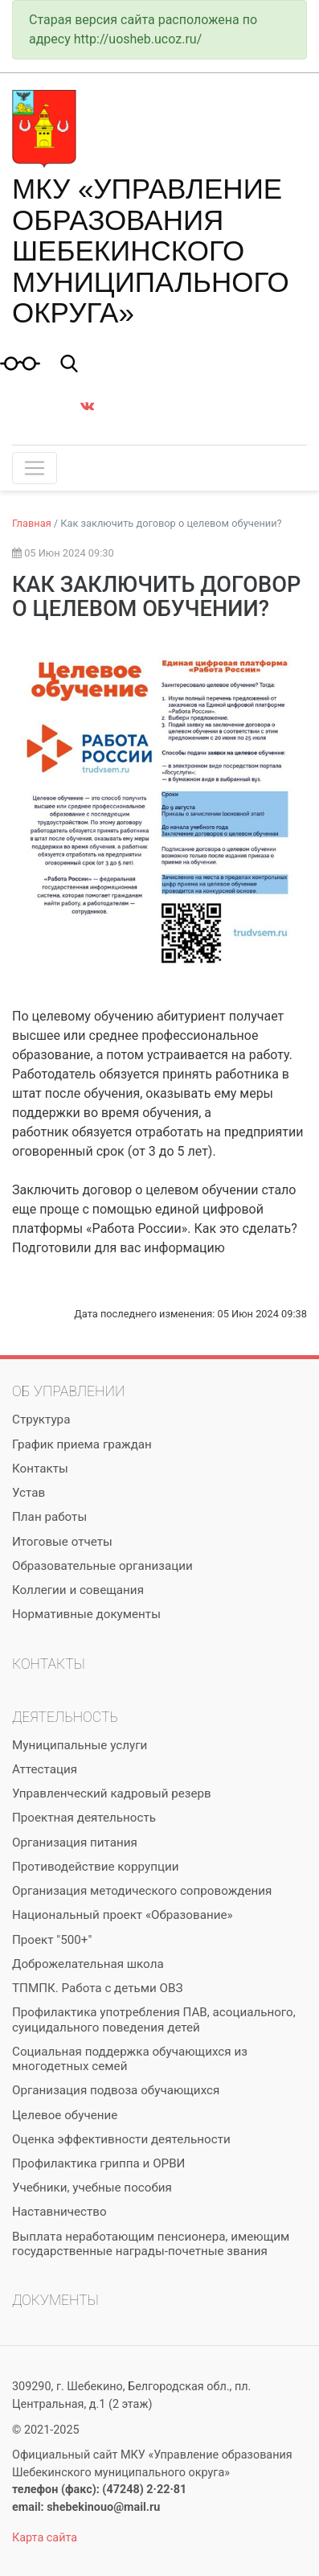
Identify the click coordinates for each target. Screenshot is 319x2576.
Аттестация (44, 1769)
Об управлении (68, 1391)
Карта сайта (44, 2538)
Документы (55, 2300)
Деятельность (65, 1717)
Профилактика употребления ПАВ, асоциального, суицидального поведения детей (154, 2019)
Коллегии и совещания (78, 1590)
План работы (49, 1517)
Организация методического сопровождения (142, 1891)
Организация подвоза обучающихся (115, 2090)
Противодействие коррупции (95, 1866)
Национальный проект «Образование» (122, 1915)
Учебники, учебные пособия (92, 2187)
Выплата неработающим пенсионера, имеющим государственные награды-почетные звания (150, 2243)
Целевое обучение (64, 2115)
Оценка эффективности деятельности (121, 2139)
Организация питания (74, 1842)
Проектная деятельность (84, 1817)
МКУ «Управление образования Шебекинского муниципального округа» (150, 250)
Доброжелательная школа (88, 1964)
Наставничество (59, 2211)
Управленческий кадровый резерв (111, 1793)
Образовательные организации (102, 1566)
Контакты (40, 1468)
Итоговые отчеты (62, 1542)
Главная (31, 523)
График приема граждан (82, 1444)
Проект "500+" (52, 1940)
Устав (28, 1492)
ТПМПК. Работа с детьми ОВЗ (97, 1988)
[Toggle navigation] (34, 468)
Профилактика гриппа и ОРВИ (98, 2163)
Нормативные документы (86, 1614)
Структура (41, 1419)
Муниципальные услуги (79, 1745)
